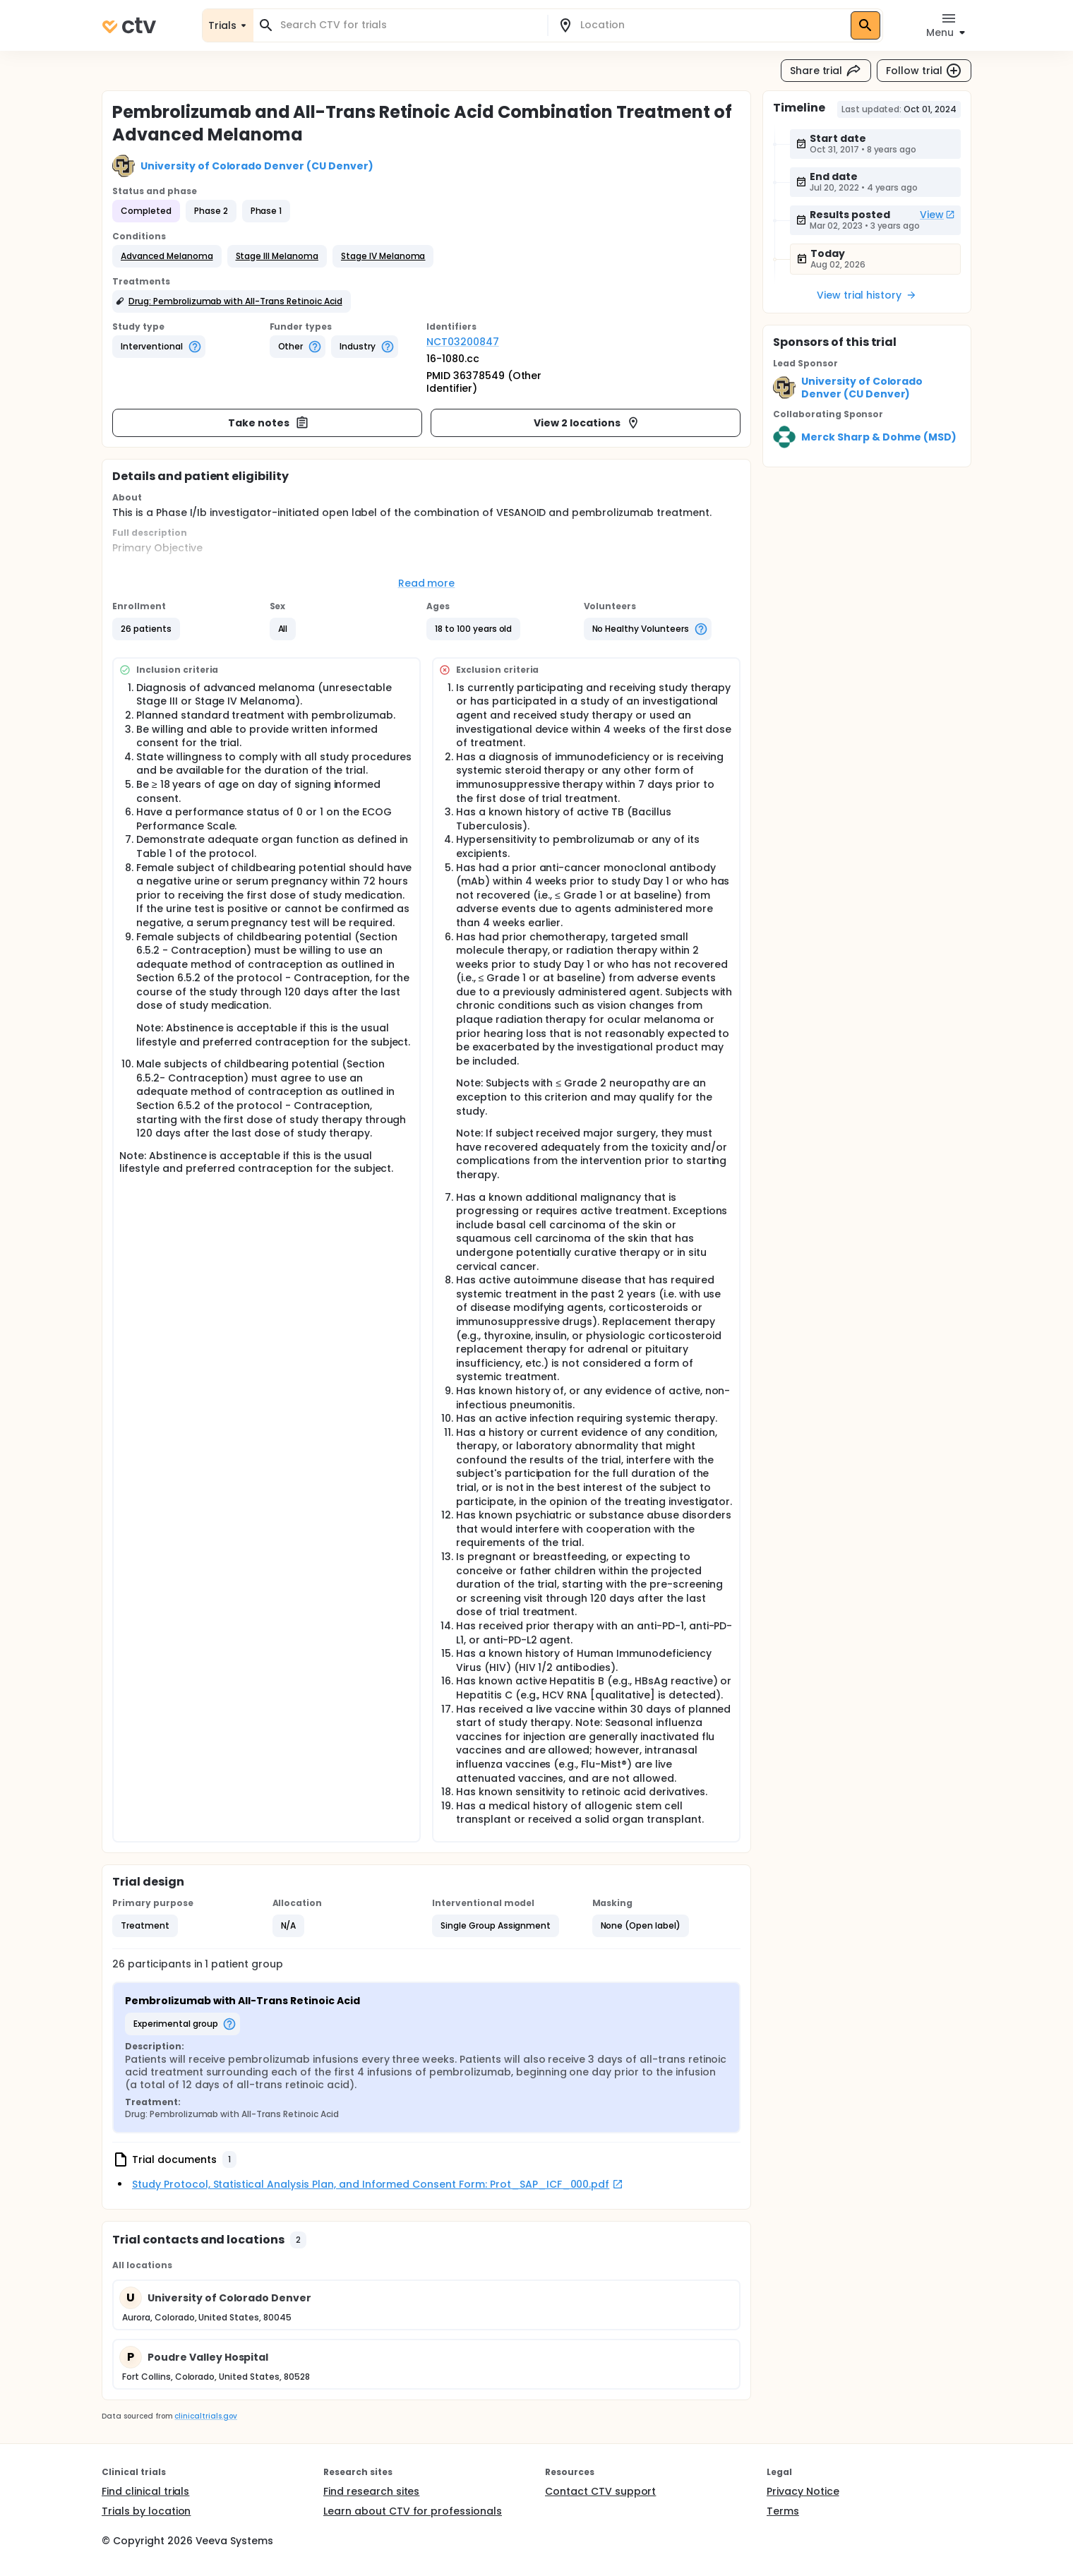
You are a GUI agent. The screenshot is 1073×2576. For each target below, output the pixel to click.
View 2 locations (587, 423)
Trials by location (146, 2511)
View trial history (867, 295)
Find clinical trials (145, 2491)
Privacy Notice (803, 2491)
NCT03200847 (462, 341)
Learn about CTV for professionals (412, 2511)
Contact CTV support (600, 2491)
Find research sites (371, 2491)
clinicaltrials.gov (205, 2416)
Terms (783, 2511)
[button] (167, 256)
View (937, 214)
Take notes (268, 423)
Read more (426, 583)
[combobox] (408, 25)
